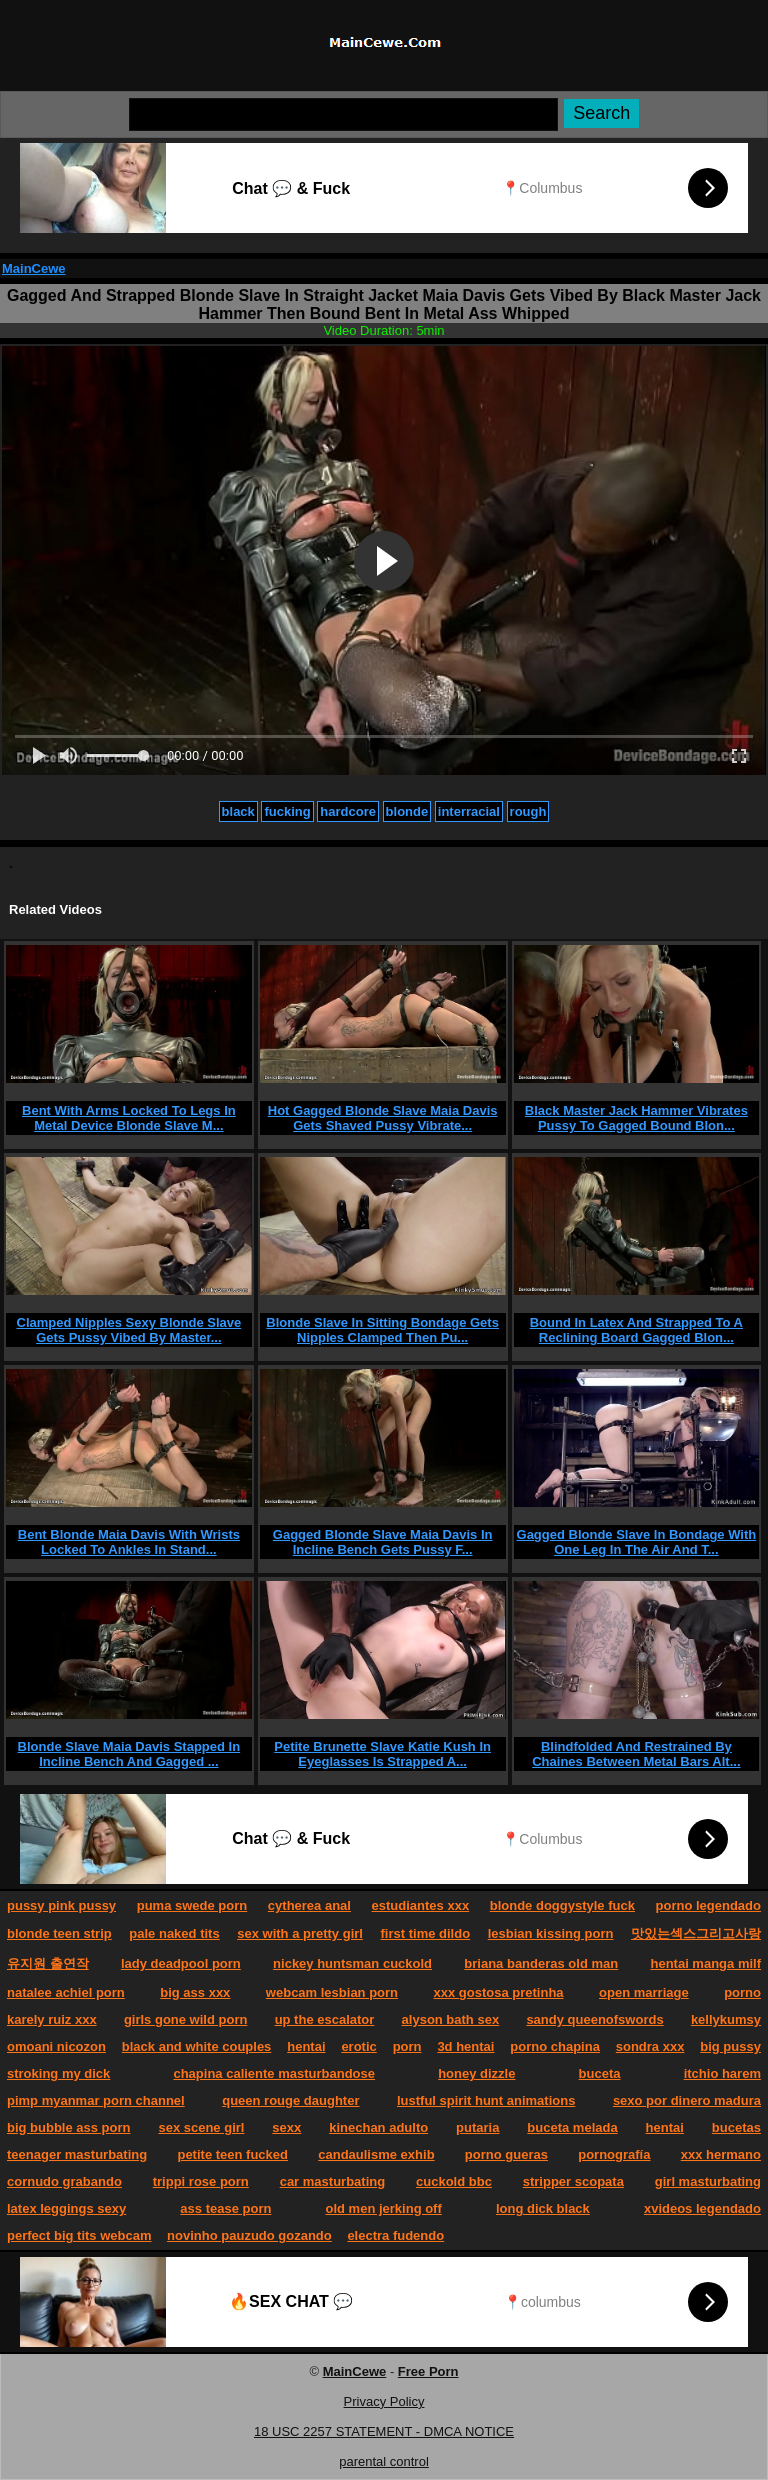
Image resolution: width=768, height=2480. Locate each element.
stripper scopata (573, 2181)
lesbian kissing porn (551, 1933)
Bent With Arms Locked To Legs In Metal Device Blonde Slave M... (129, 1118)
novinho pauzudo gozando (249, 2235)
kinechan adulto (378, 2127)
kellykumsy (726, 2019)
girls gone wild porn (186, 2019)
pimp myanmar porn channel (96, 2100)
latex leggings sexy (66, 2208)
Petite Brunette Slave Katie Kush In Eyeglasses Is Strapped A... (382, 1754)
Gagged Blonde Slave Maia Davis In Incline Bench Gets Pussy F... (383, 1542)
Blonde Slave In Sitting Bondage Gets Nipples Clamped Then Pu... (382, 1330)
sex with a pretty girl (300, 1933)
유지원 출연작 (48, 1963)
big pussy (730, 2046)
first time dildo (426, 1933)
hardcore (348, 811)
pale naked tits (174, 1933)
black (238, 811)
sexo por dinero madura (687, 2100)
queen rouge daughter (290, 2100)
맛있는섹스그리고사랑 (696, 1933)
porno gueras (506, 2154)
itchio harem (722, 2073)
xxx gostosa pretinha (499, 1992)
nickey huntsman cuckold (352, 1963)
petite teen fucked (232, 2154)
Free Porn (428, 2371)
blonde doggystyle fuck (562, 1905)
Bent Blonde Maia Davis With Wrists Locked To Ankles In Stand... (129, 1542)
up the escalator (325, 2019)
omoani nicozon (56, 2046)
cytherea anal (309, 1905)
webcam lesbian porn (332, 1992)
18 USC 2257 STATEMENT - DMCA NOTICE (384, 2431)
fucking (287, 811)
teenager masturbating (77, 2154)
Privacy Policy (384, 2401)
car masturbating (332, 2181)
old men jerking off (384, 2208)
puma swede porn (192, 1905)
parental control (384, 2461)
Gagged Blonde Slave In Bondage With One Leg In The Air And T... (637, 1542)
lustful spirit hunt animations (486, 2100)
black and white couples (197, 2046)
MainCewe (34, 268)
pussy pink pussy (61, 1905)
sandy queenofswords (594, 2019)
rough (528, 811)
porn (407, 2046)
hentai (306, 2046)
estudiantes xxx (421, 1905)
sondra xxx (650, 2046)
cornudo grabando (64, 2181)
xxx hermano (721, 2154)
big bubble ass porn (69, 2127)
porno (742, 1992)
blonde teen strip (59, 1933)
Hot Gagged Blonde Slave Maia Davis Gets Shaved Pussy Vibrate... (383, 1118)
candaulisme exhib (376, 2154)
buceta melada (572, 2127)
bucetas (736, 2127)
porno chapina (555, 2046)
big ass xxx (195, 1992)
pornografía (614, 2154)
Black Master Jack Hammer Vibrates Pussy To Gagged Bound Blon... (636, 1118)
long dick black (543, 2208)
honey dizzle (476, 2073)
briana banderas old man (541, 1963)
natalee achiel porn (66, 1992)
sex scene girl (201, 2127)
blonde (407, 811)
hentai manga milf (705, 1963)
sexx (286, 2127)
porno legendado (708, 1905)
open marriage (644, 1992)
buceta (600, 2073)
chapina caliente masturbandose (274, 2073)
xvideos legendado (702, 2208)
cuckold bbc (454, 2181)
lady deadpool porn (181, 1963)
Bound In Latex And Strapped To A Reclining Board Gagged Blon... (636, 1330)
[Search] (343, 114)
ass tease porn (225, 2208)
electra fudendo (395, 2235)
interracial (469, 811)
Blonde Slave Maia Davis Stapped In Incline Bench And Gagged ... (129, 1754)
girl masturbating (708, 2181)
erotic (358, 2046)
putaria (477, 2127)
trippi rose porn (201, 2181)
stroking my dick (58, 2073)
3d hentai (465, 2046)
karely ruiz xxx (52, 2019)
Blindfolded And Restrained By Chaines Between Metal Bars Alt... (636, 1754)
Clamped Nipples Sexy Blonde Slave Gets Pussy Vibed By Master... (129, 1330)
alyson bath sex (451, 2019)
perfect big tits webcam (79, 2235)
